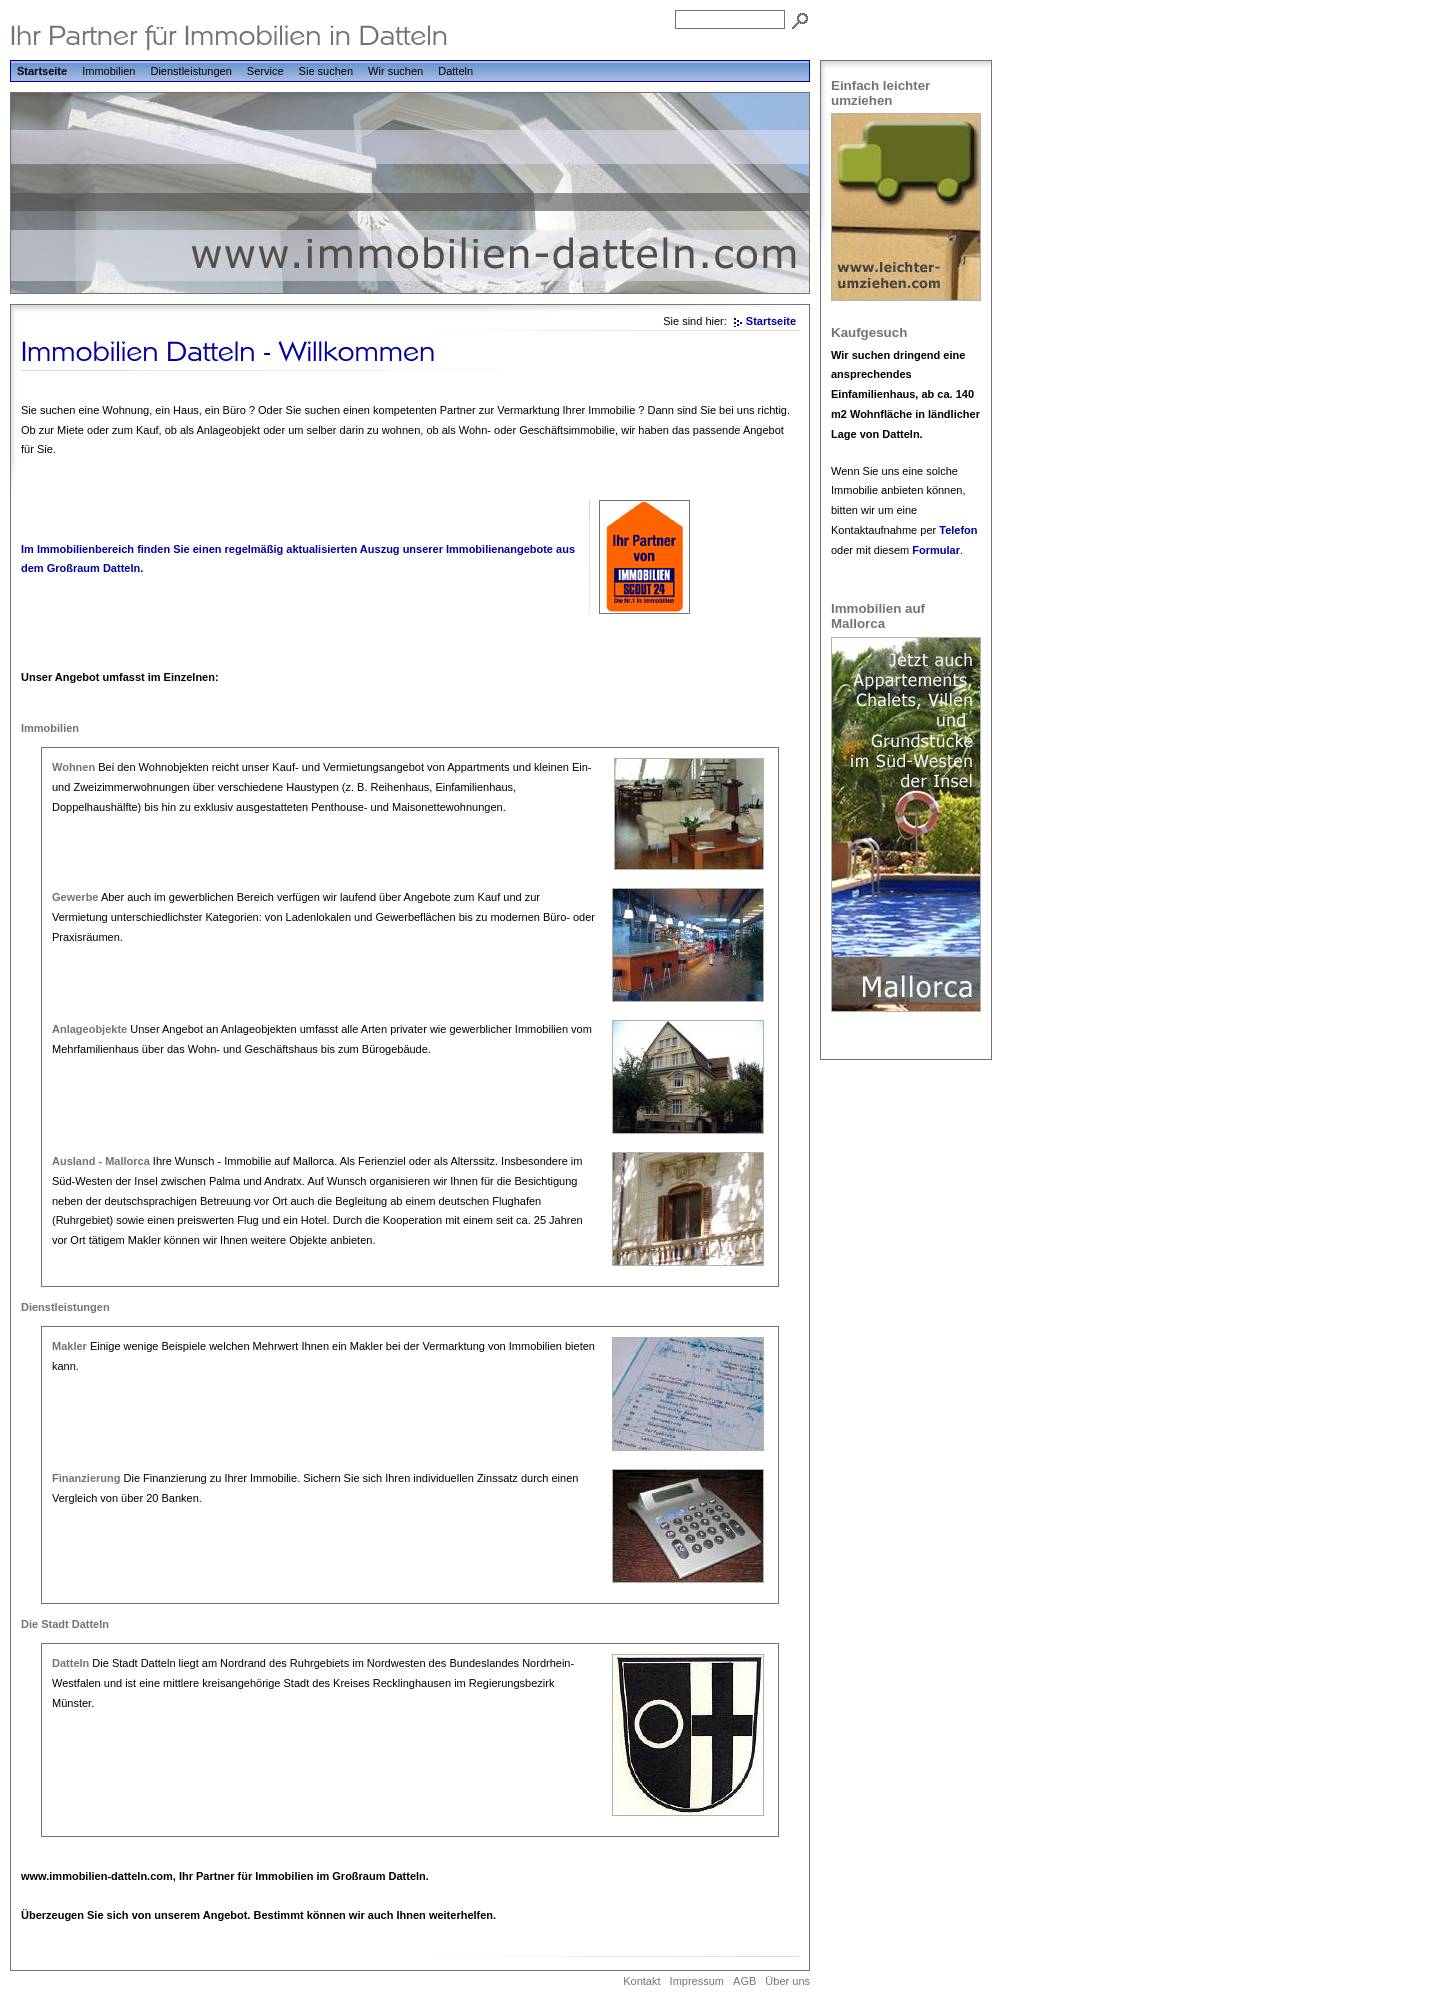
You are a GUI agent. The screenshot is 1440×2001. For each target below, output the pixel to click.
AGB (744, 1981)
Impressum (697, 1981)
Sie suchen (326, 71)
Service (265, 71)
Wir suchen (395, 71)
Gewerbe (75, 897)
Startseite (42, 71)
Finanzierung (86, 1478)
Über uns (787, 1981)
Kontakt (641, 1981)
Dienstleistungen (190, 71)
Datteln (455, 71)
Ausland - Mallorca (101, 1161)
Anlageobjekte (89, 1029)
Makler (69, 1346)
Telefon (958, 530)
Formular (936, 550)
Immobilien (108, 71)
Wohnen (73, 767)
